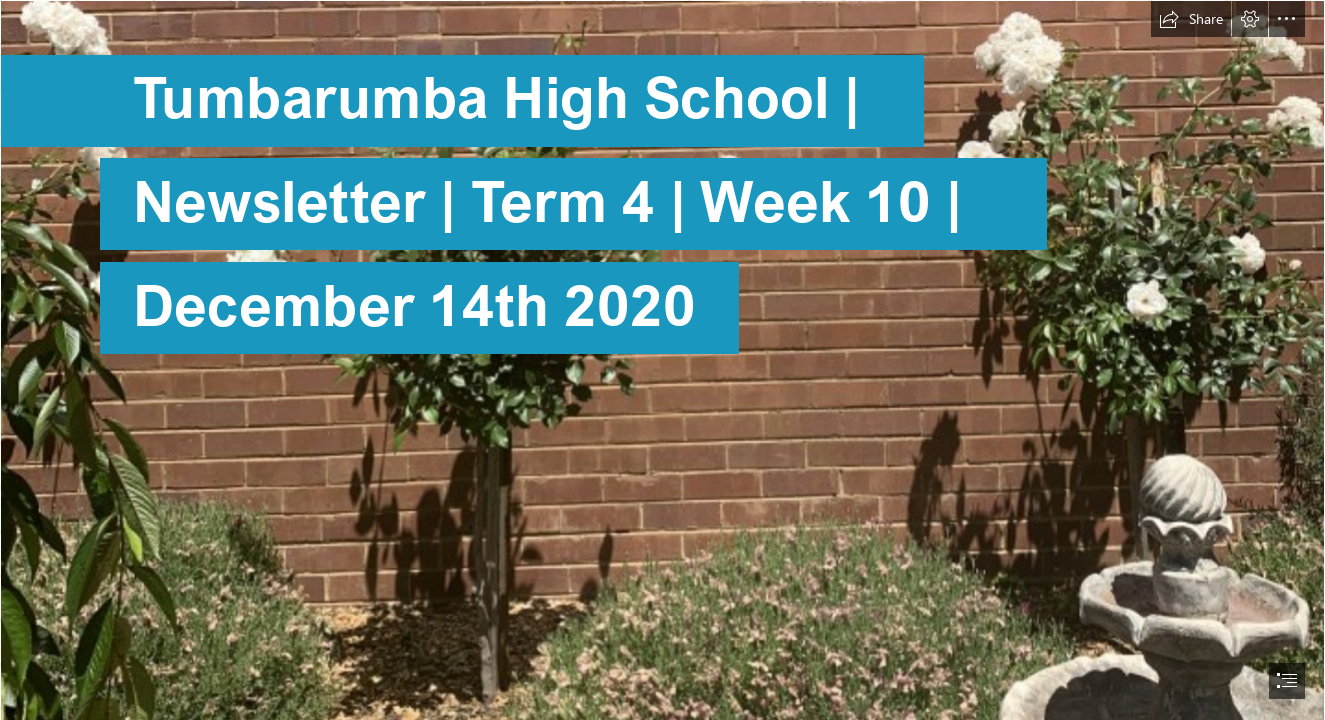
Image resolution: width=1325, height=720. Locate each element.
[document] (662, 360)
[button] (1191, 19)
